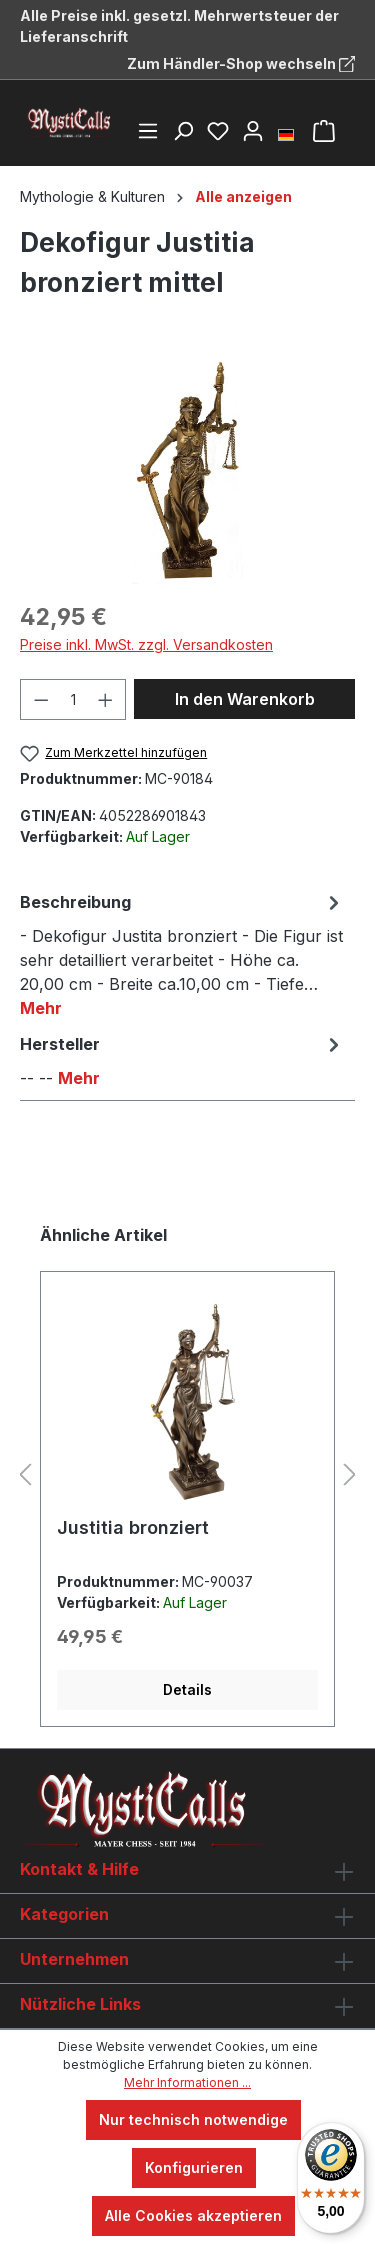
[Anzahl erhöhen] (106, 699)
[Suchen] (183, 131)
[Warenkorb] (324, 131)
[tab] (182, 954)
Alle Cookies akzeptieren (193, 2215)
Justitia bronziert (133, 1527)
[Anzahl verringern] (41, 699)
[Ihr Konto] (253, 131)
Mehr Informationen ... (187, 2082)
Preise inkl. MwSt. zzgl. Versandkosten (146, 644)
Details (187, 1689)
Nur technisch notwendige (193, 2119)
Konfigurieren (194, 2167)
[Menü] (148, 131)
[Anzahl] (73, 699)
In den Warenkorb (245, 699)
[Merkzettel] (218, 131)
